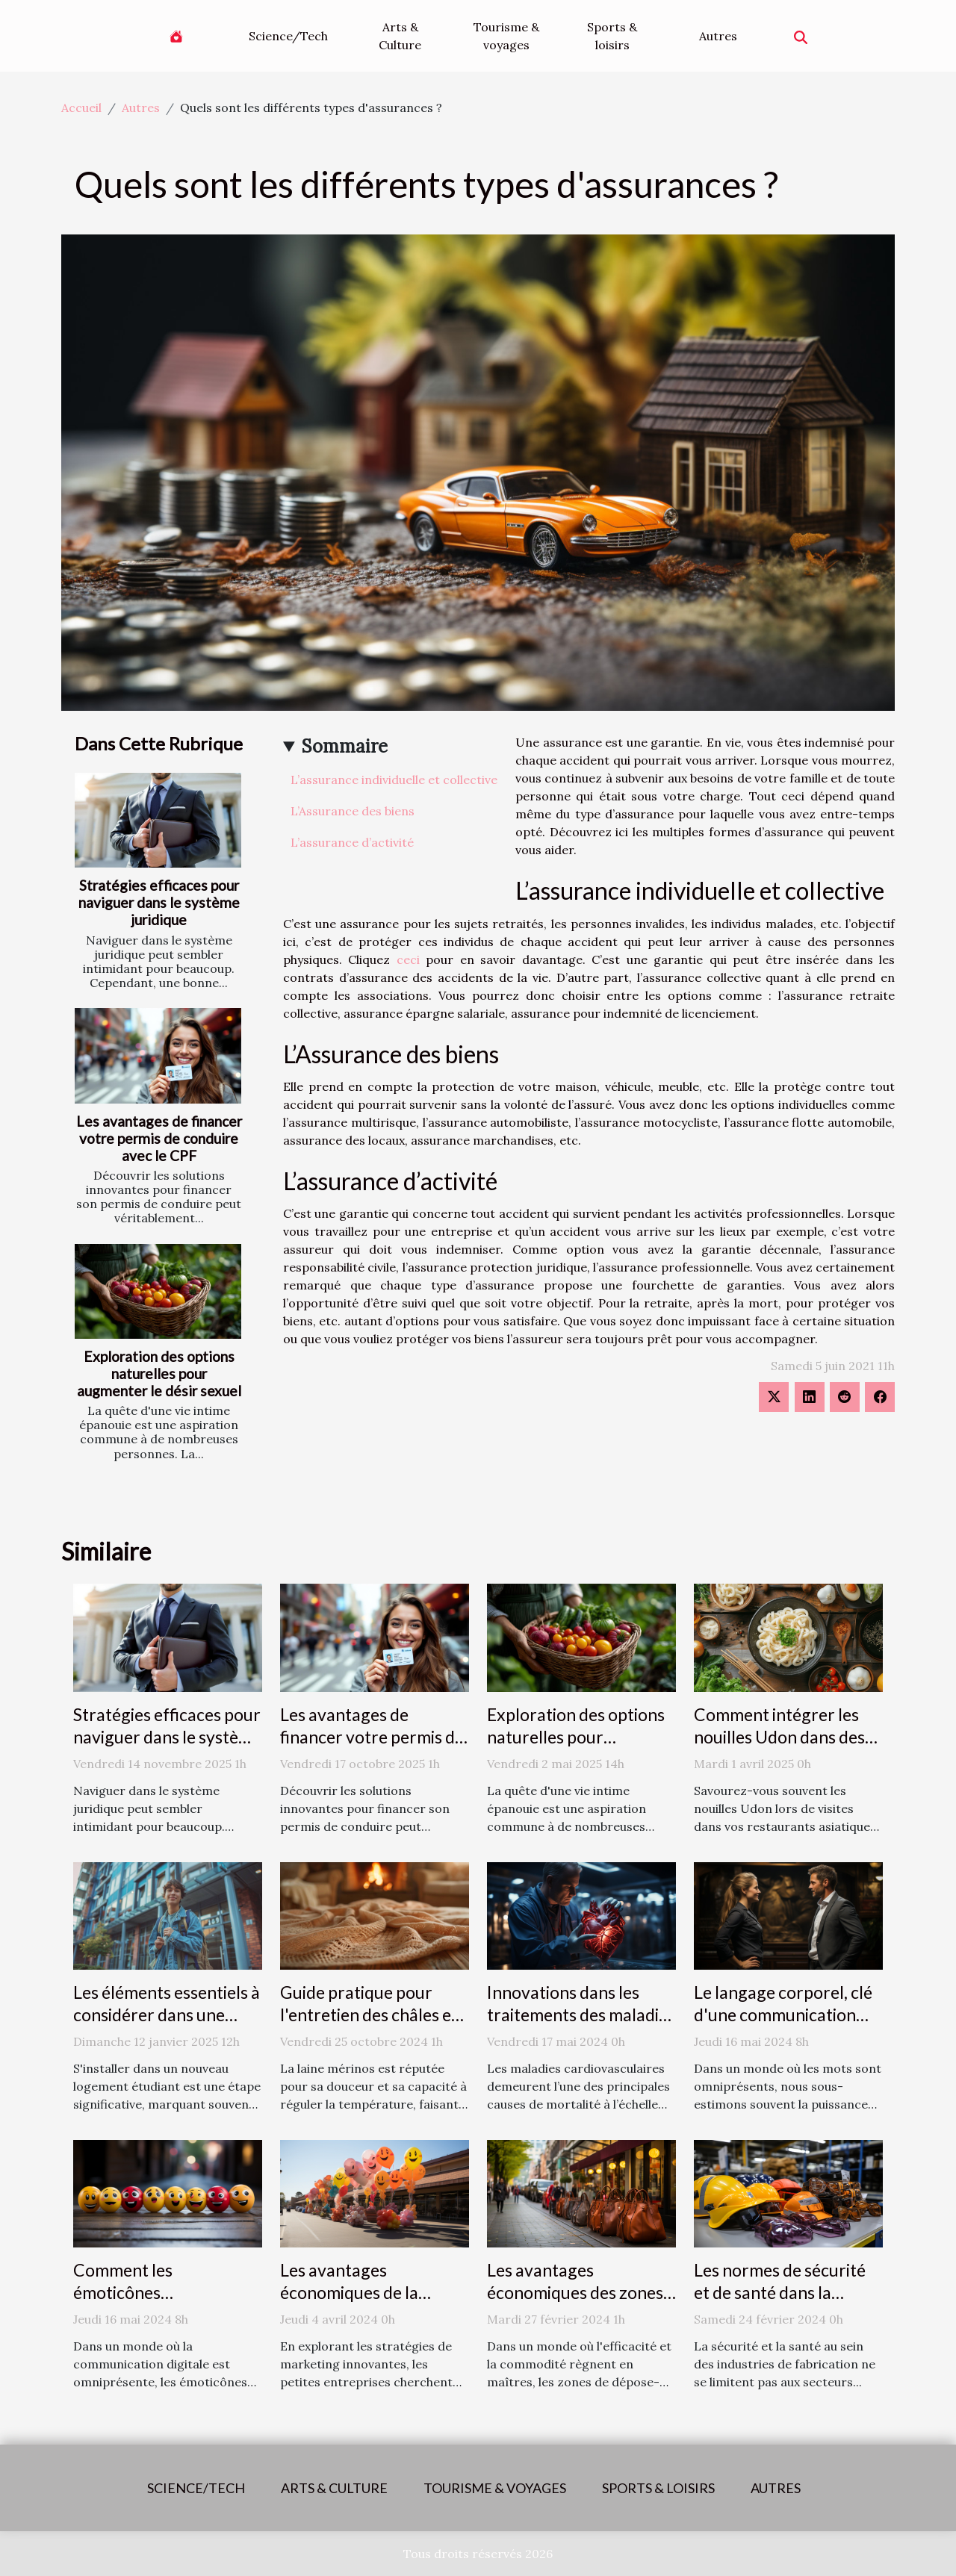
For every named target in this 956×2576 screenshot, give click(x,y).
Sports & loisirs (612, 35)
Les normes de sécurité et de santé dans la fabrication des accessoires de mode (780, 2303)
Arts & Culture (400, 35)
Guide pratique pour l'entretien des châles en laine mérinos (370, 2014)
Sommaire (345, 746)
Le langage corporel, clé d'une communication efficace (783, 2014)
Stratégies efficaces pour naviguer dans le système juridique (159, 902)
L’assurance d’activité (352, 842)
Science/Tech (288, 35)
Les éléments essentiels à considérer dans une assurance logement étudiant (166, 2026)
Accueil (81, 107)
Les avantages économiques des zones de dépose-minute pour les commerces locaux (575, 2303)
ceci (408, 959)
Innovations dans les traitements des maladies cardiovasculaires (581, 2014)
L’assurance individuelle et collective (394, 779)
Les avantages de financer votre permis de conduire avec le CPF (159, 1138)
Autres (718, 35)
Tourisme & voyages (506, 35)
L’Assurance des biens (353, 810)
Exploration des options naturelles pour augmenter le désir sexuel (159, 1373)
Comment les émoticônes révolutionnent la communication (138, 2303)
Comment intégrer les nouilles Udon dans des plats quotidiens (779, 1737)
